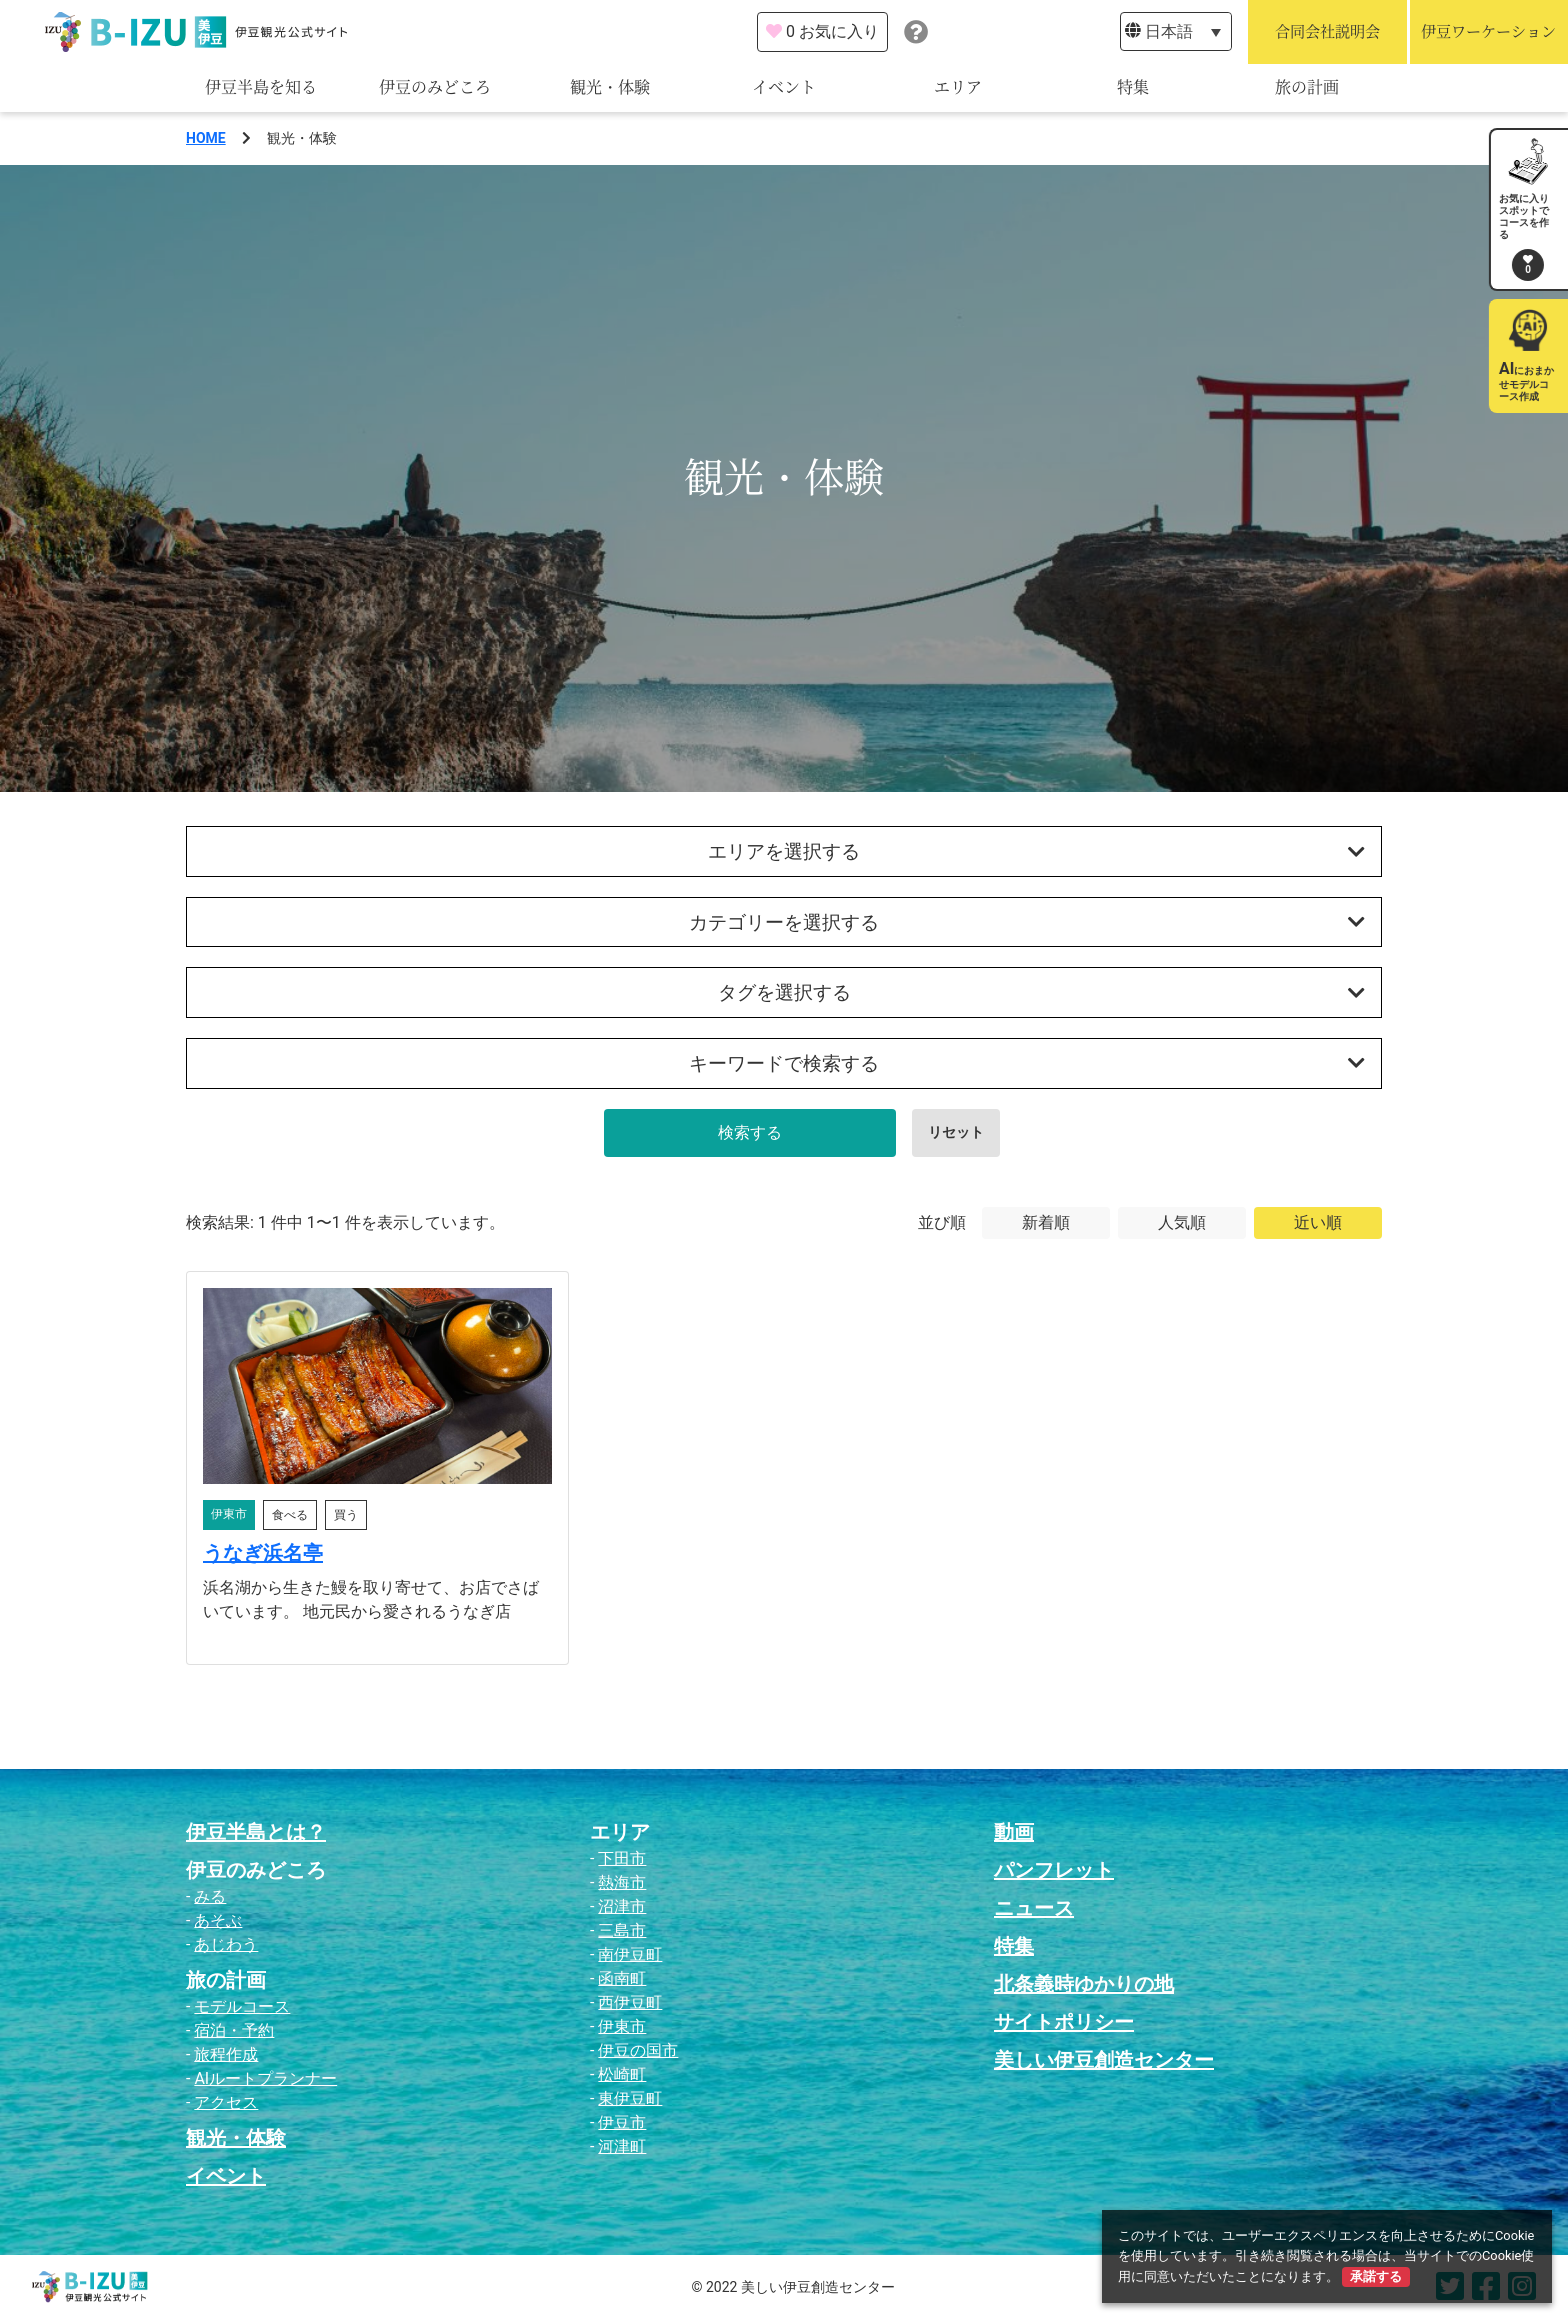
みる (210, 1896)
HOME (206, 138)
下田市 (622, 1858)
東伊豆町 (630, 2098)
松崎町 (622, 2074)
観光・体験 (610, 87)
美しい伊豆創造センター (1104, 2060)
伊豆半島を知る (261, 87)
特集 (1133, 87)
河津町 (622, 2146)
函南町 (622, 1978)
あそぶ (218, 1920)
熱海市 (622, 1882)
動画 (1014, 1832)
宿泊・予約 (234, 2030)
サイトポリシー (1064, 2022)
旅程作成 (226, 2054)
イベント (784, 87)
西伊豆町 (630, 2002)
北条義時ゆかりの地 (1084, 1984)
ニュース (1034, 1908)
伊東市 (622, 2026)
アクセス (226, 2102)
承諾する (1376, 2276)
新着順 (1046, 1222)
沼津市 (622, 1906)
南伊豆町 (630, 1954)
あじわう (226, 1944)
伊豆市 (622, 2122)
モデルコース (242, 2006)
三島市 (622, 1930)
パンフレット (1054, 1870)
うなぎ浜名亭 (263, 1553)
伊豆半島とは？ (256, 1832)
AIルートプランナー (265, 2078)
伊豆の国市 (638, 2050)
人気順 (1182, 1222)
